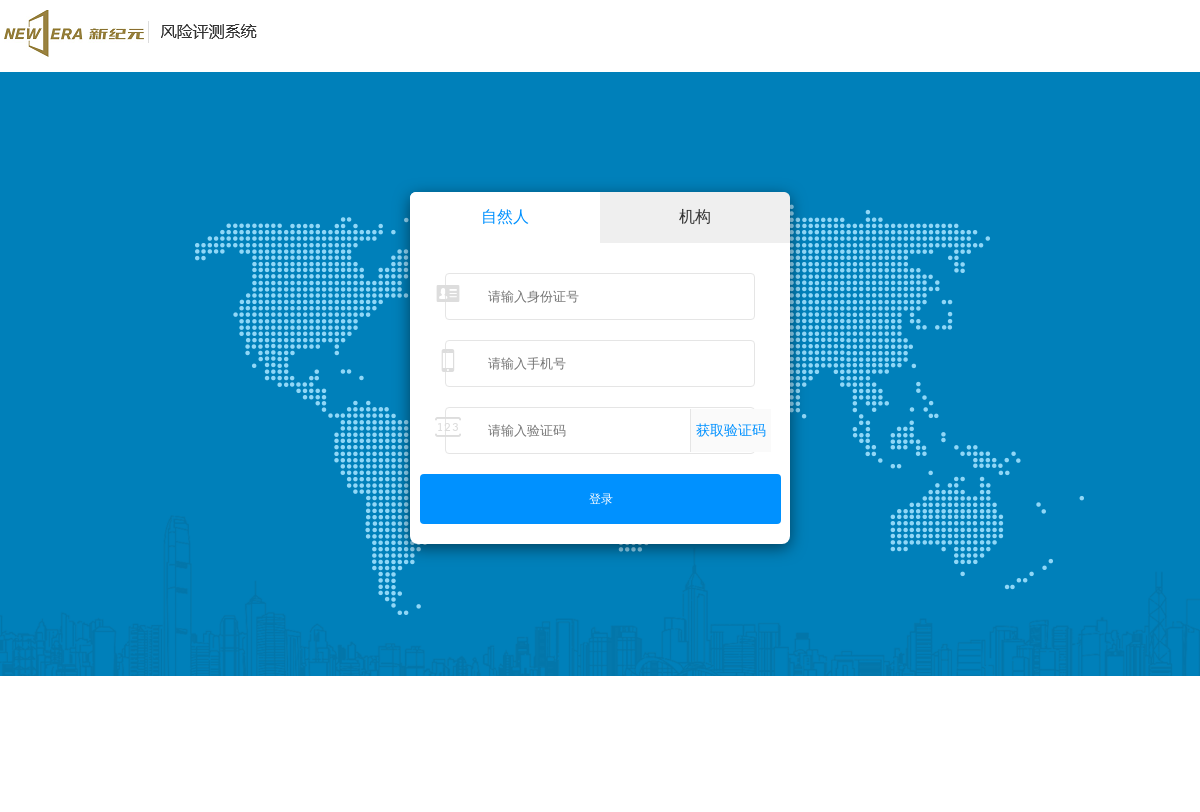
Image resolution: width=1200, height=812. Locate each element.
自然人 (505, 216)
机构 (695, 216)
